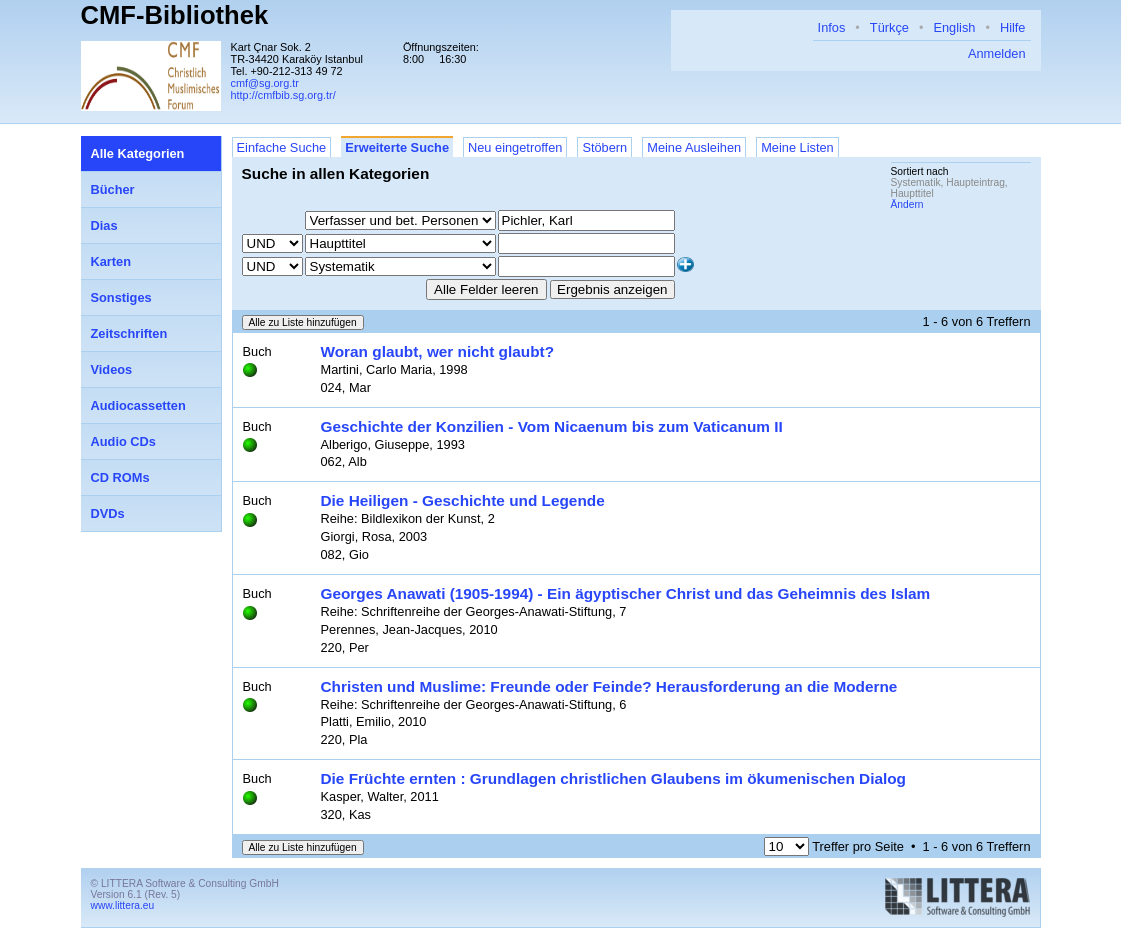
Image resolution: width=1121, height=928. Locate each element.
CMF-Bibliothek (175, 15)
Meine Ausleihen (694, 147)
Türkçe (889, 27)
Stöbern (604, 147)
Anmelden (997, 53)
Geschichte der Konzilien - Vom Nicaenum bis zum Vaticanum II (552, 426)
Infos (832, 27)
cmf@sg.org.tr (265, 83)
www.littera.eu (123, 905)
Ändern (907, 204)
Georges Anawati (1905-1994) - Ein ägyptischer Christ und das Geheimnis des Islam (626, 593)
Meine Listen (797, 147)
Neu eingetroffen (515, 147)
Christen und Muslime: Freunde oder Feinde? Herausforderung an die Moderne (609, 686)
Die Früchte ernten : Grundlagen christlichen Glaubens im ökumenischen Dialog (613, 778)
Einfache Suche (282, 147)
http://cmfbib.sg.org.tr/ (283, 95)
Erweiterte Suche (397, 147)
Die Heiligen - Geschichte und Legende (463, 500)
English (954, 27)
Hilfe (1013, 27)
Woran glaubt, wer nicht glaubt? (438, 351)
